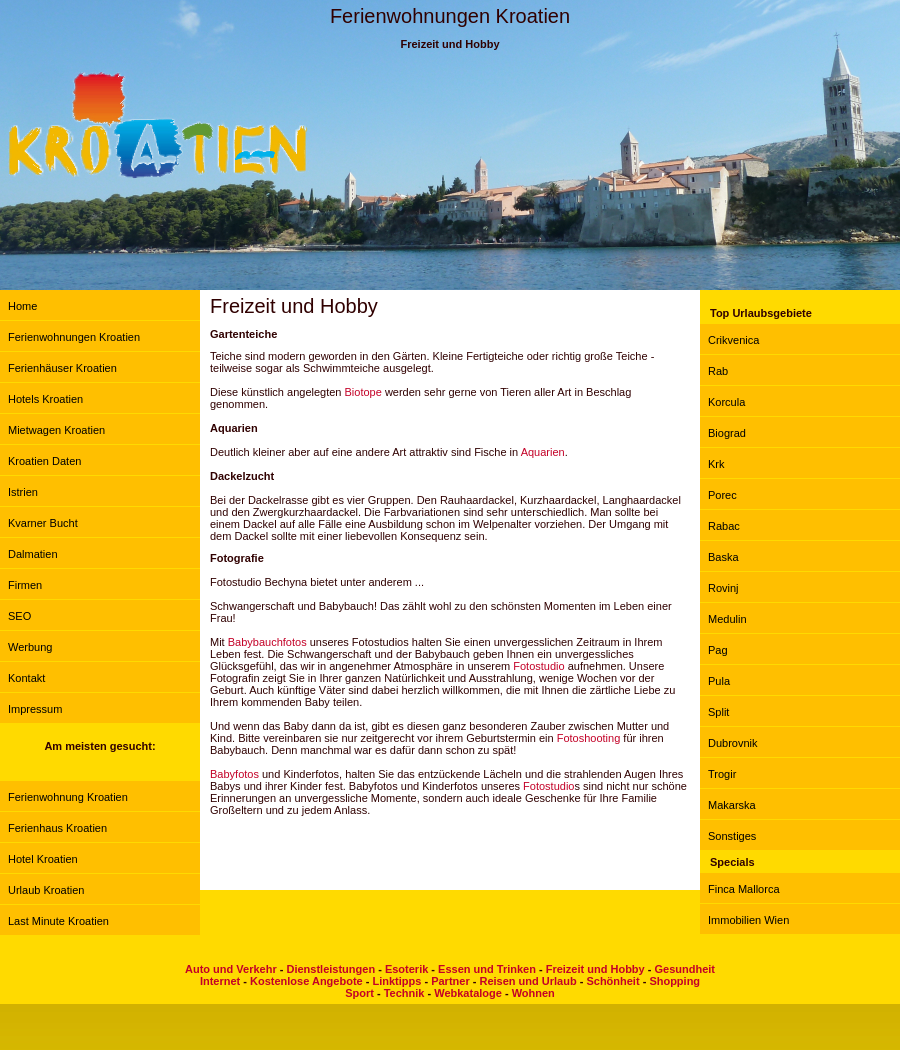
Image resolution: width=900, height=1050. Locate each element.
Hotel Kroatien (43, 859)
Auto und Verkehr (231, 969)
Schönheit (612, 981)
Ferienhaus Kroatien (57, 828)
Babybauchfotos (267, 642)
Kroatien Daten (44, 461)
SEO (19, 616)
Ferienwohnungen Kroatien (74, 337)
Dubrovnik (733, 743)
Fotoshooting (589, 738)
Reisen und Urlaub (527, 981)
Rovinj (723, 588)
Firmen (25, 585)
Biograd (727, 433)
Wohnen (533, 993)
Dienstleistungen (330, 969)
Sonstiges (732, 836)
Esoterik (406, 969)
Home (22, 306)
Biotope (363, 392)
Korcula (726, 402)
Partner (450, 981)
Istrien (23, 492)
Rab (718, 371)
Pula (719, 681)
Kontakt (26, 678)
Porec (722, 495)
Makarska (732, 805)
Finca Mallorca (744, 889)
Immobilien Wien (748, 920)
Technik (404, 993)
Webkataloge (468, 993)
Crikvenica (733, 340)
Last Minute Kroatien (58, 921)
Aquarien (543, 452)
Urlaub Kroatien (46, 890)
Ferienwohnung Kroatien (68, 797)
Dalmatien (33, 554)
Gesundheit (684, 969)
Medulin (727, 619)
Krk (716, 464)
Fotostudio (538, 666)
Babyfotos (234, 774)
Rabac (724, 526)
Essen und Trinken (487, 969)
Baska (723, 557)
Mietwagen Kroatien (56, 430)
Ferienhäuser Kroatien (62, 368)
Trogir (722, 774)
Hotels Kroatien (45, 399)
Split (718, 712)
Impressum (35, 709)
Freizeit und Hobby (595, 969)
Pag (718, 650)
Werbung (30, 647)
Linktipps (396, 981)
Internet (220, 981)
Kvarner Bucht (43, 523)
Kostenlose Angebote (306, 981)
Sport (359, 993)
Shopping (674, 981)
